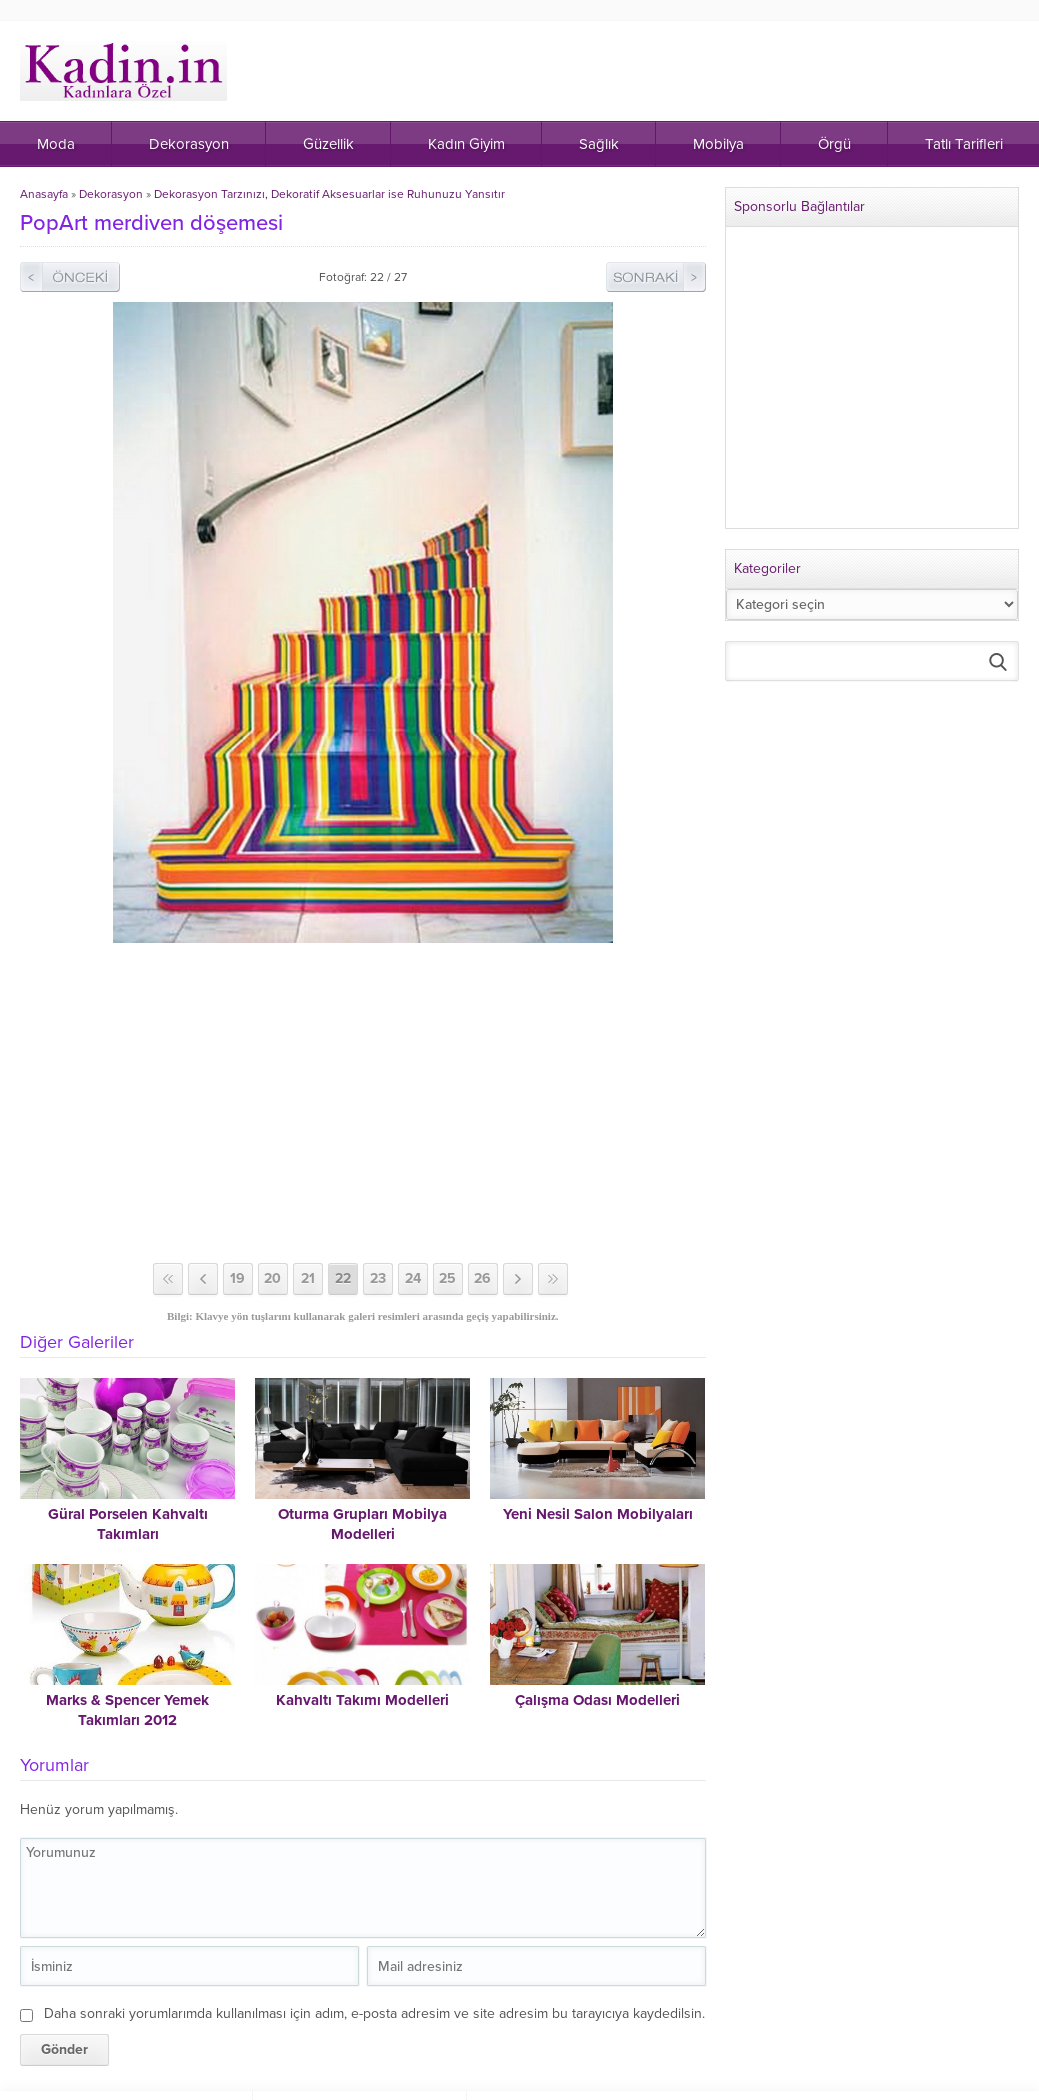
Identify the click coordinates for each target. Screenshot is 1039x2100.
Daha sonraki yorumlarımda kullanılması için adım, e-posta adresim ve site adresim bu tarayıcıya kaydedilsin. (374, 2013)
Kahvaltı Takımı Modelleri (362, 1700)
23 (378, 1278)
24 (413, 1278)
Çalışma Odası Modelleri (597, 1700)
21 (308, 1278)
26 (482, 1278)
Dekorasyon (111, 194)
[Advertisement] (364, 1103)
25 (447, 1278)
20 (272, 1278)
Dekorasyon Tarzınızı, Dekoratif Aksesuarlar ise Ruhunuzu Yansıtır (329, 194)
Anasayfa (44, 194)
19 (237, 1278)
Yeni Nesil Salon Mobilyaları (598, 1514)
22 (343, 1278)
